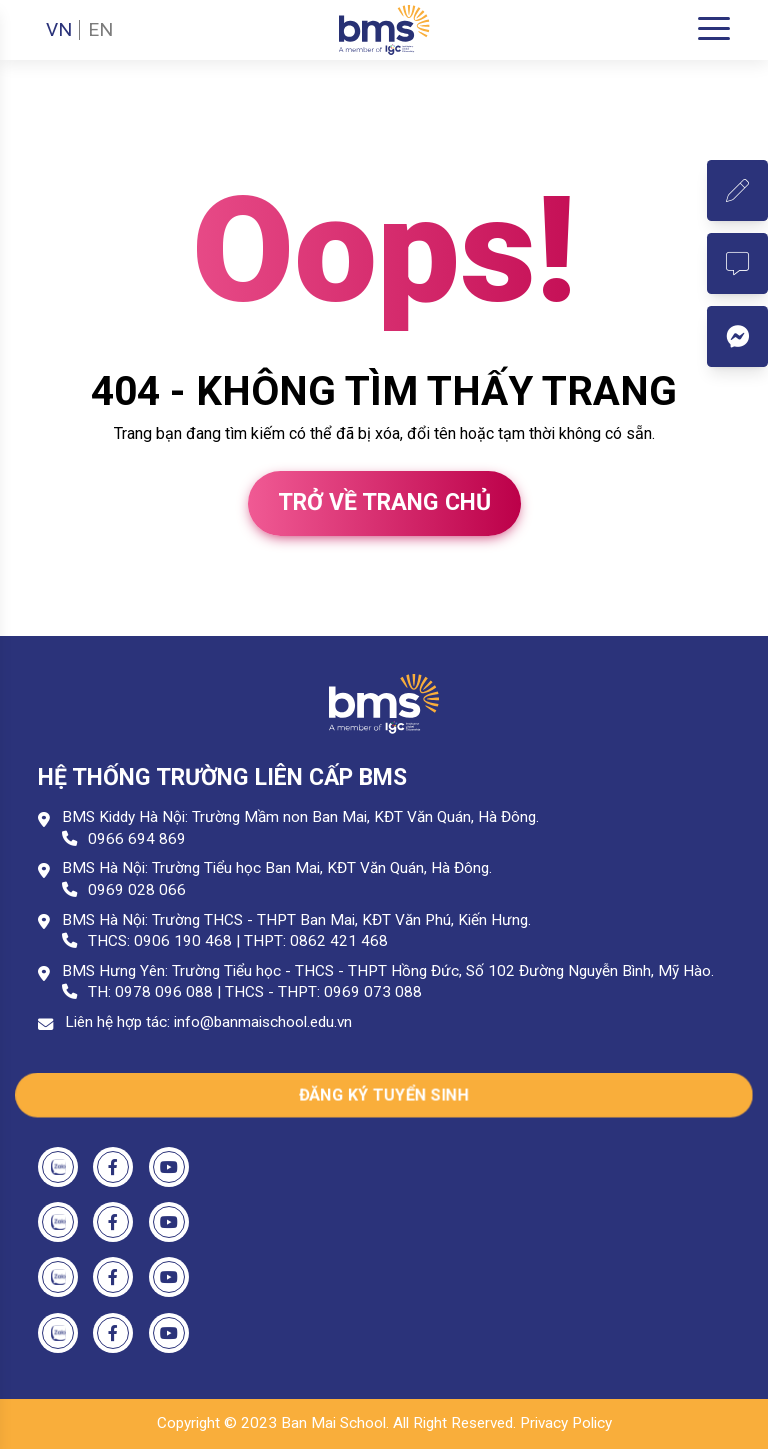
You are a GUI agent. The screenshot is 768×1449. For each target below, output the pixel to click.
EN (100, 29)
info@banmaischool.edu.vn (263, 1022)
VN (59, 29)
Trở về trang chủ (384, 502)
